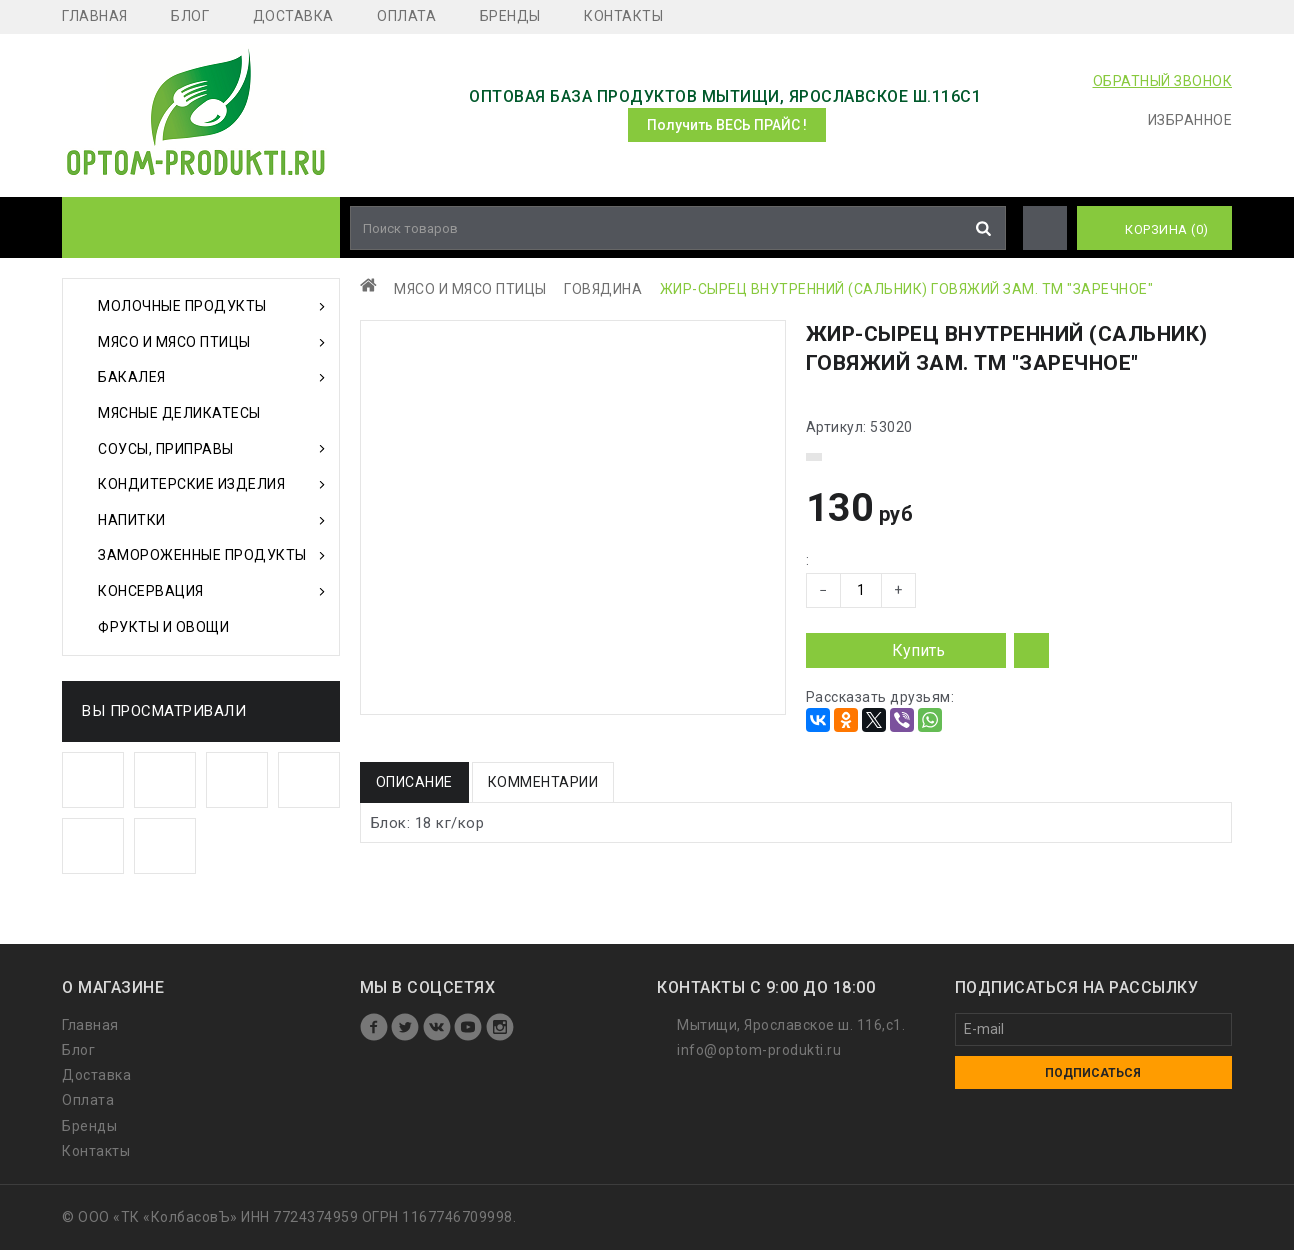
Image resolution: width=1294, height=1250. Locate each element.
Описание (414, 782)
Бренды (510, 16)
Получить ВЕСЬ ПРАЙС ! (727, 125)
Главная (95, 16)
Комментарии (543, 782)
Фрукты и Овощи (163, 627)
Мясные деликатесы (179, 413)
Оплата (406, 16)
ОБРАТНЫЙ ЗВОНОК (1163, 81)
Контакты (623, 16)
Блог (190, 16)
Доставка (293, 16)
